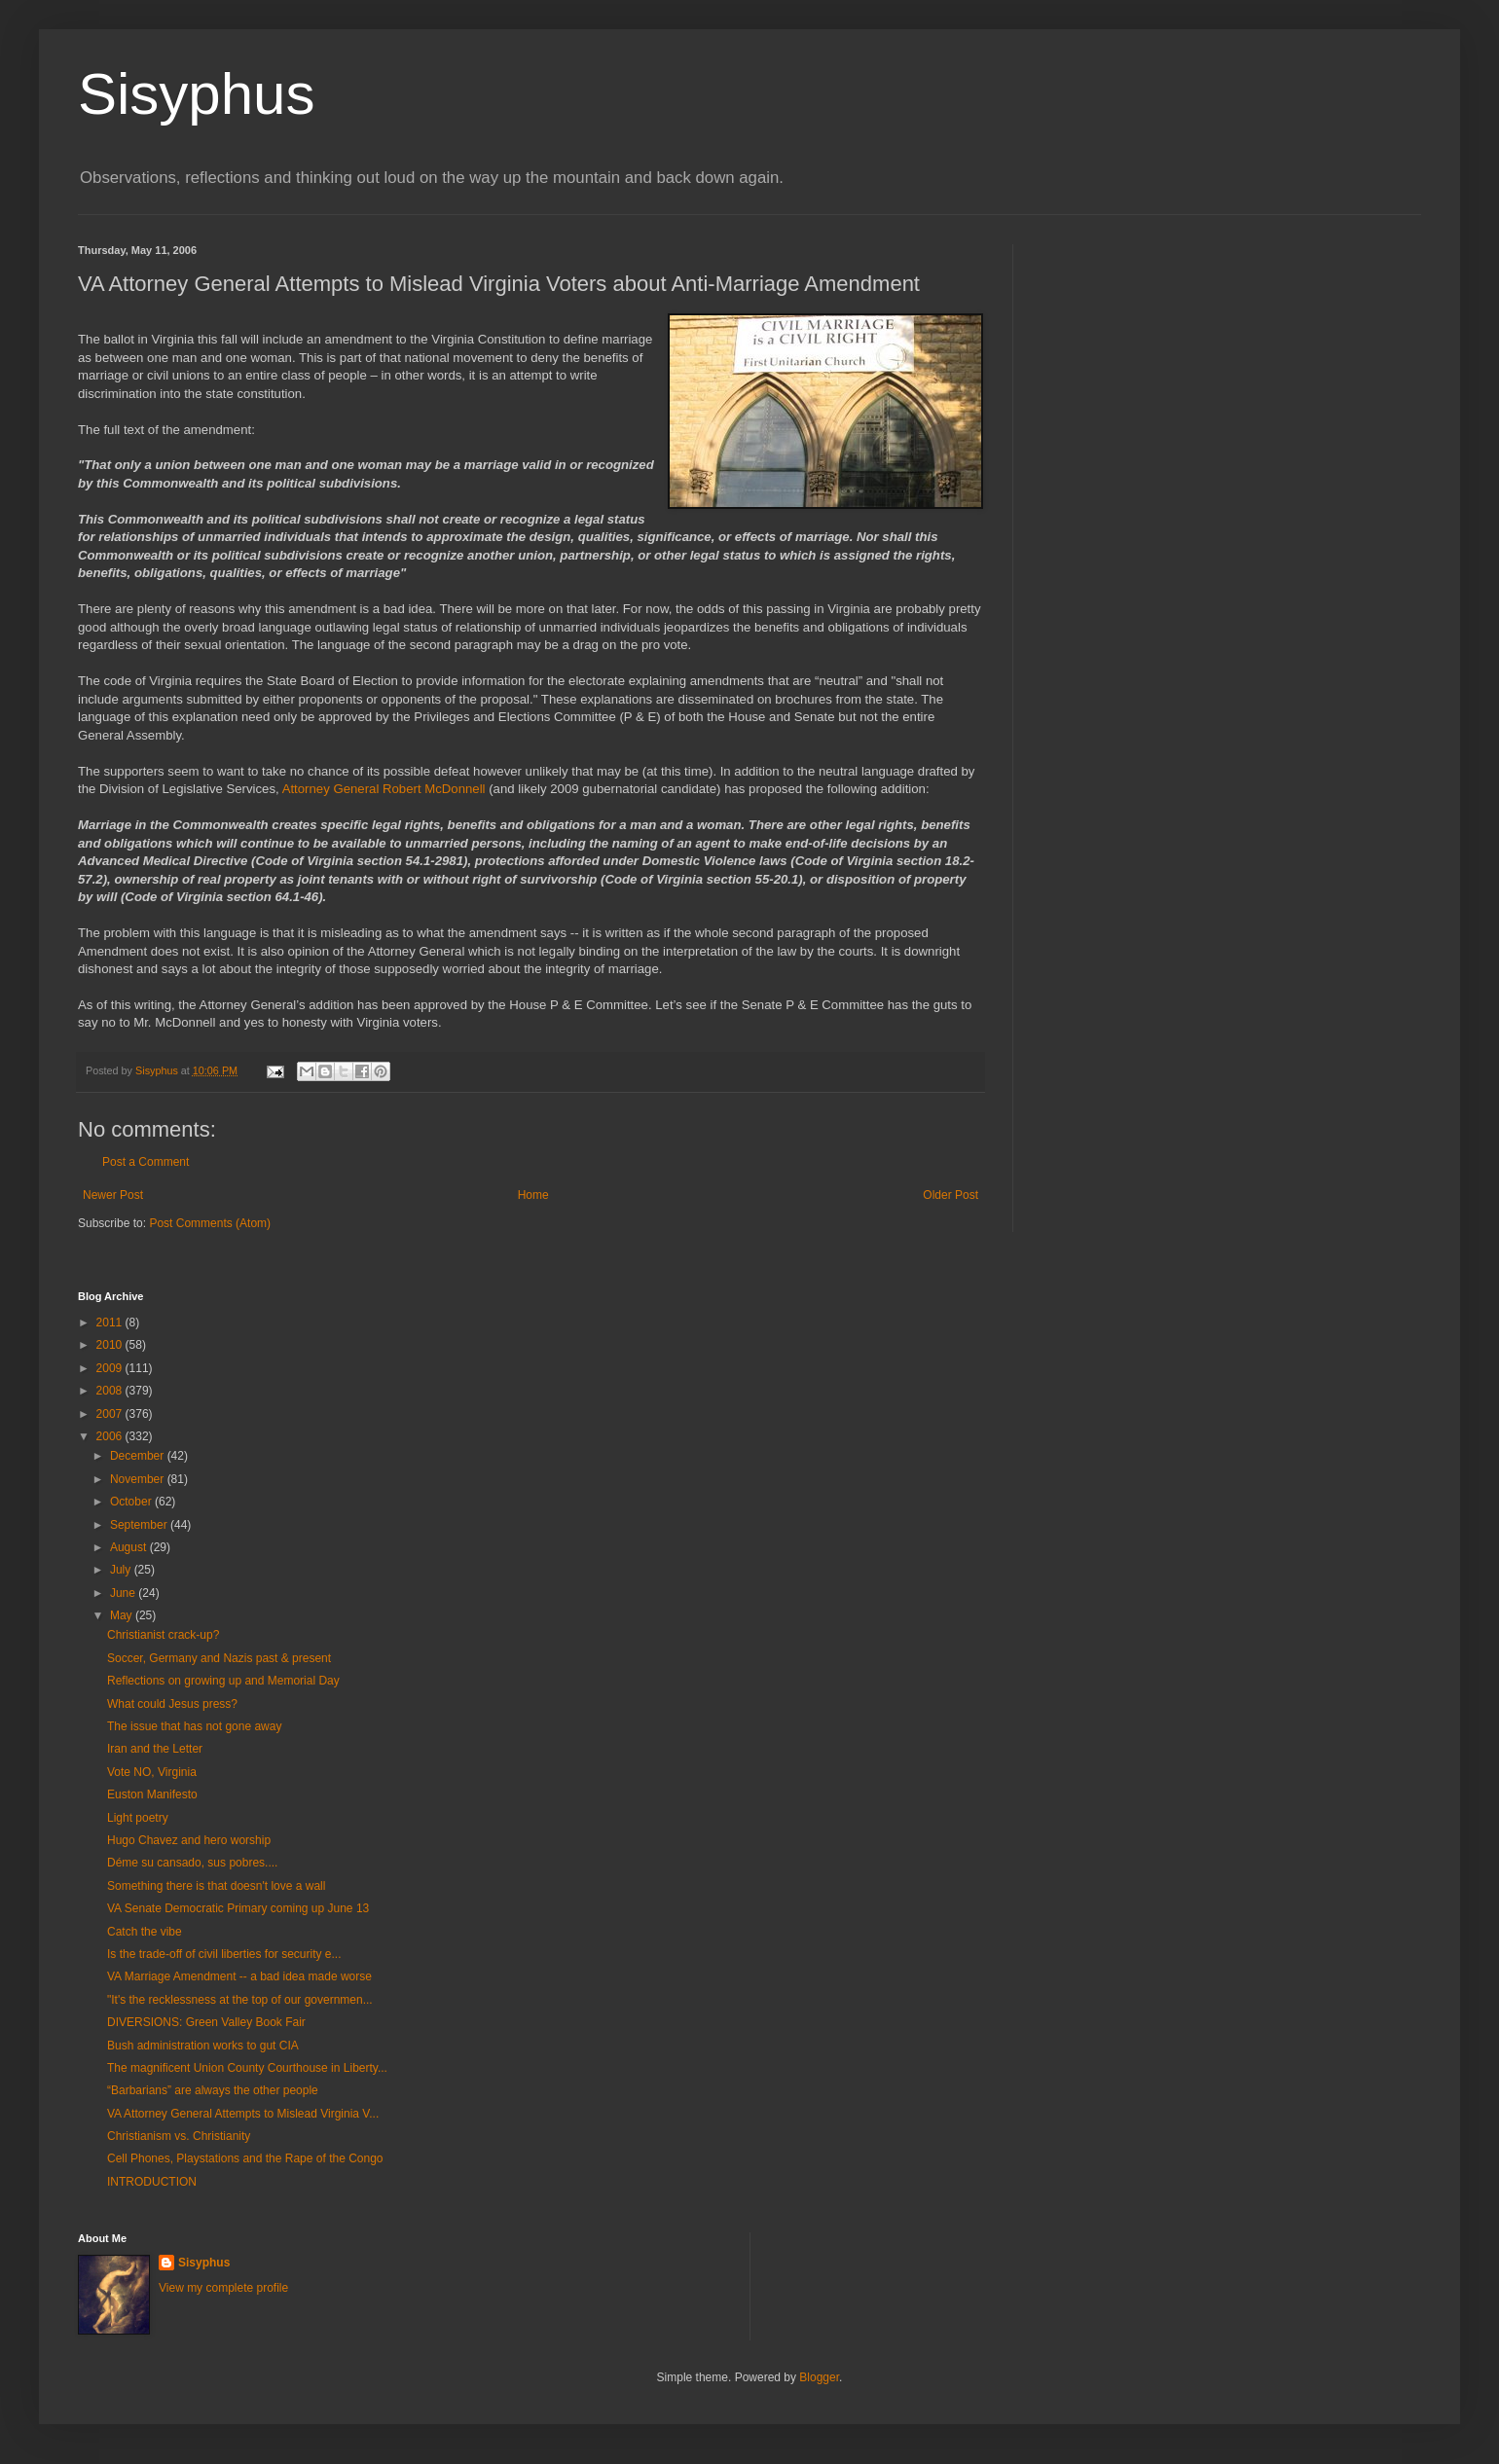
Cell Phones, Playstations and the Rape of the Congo (245, 2158)
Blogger (819, 2377)
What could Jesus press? (172, 1704)
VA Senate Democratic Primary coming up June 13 (238, 1908)
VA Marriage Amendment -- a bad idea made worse (239, 1976)
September (140, 1525)
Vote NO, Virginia (152, 1772)
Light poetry (137, 1818)
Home (533, 1195)
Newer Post (113, 1195)
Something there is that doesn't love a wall (216, 1886)
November (138, 1479)
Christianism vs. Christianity (178, 2136)
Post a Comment (145, 1162)
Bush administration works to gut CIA (203, 2045)
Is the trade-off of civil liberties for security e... (224, 1954)
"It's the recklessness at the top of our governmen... (240, 2000)
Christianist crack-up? (163, 1635)
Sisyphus (196, 94)
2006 (111, 1436)
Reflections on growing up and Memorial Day (223, 1680)
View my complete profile (223, 2288)
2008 (111, 1390)
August (130, 1547)
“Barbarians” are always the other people (212, 2090)
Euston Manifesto (152, 1794)
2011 (111, 1322)
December (138, 1456)
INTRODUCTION (152, 2182)
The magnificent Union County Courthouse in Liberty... (247, 2068)
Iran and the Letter (154, 1749)
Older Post (950, 1195)
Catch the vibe (144, 1932)
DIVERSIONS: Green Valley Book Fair (206, 2022)
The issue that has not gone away (194, 1726)
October (132, 1501)
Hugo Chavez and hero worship (189, 1840)
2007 (111, 1414)
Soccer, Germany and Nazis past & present (219, 1658)
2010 (111, 1345)
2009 (111, 1368)
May (122, 1615)
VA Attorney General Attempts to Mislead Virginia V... (243, 2113)
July (122, 1569)
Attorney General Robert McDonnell (386, 788)
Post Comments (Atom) (210, 1223)
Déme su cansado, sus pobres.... (192, 1862)
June (124, 1593)
